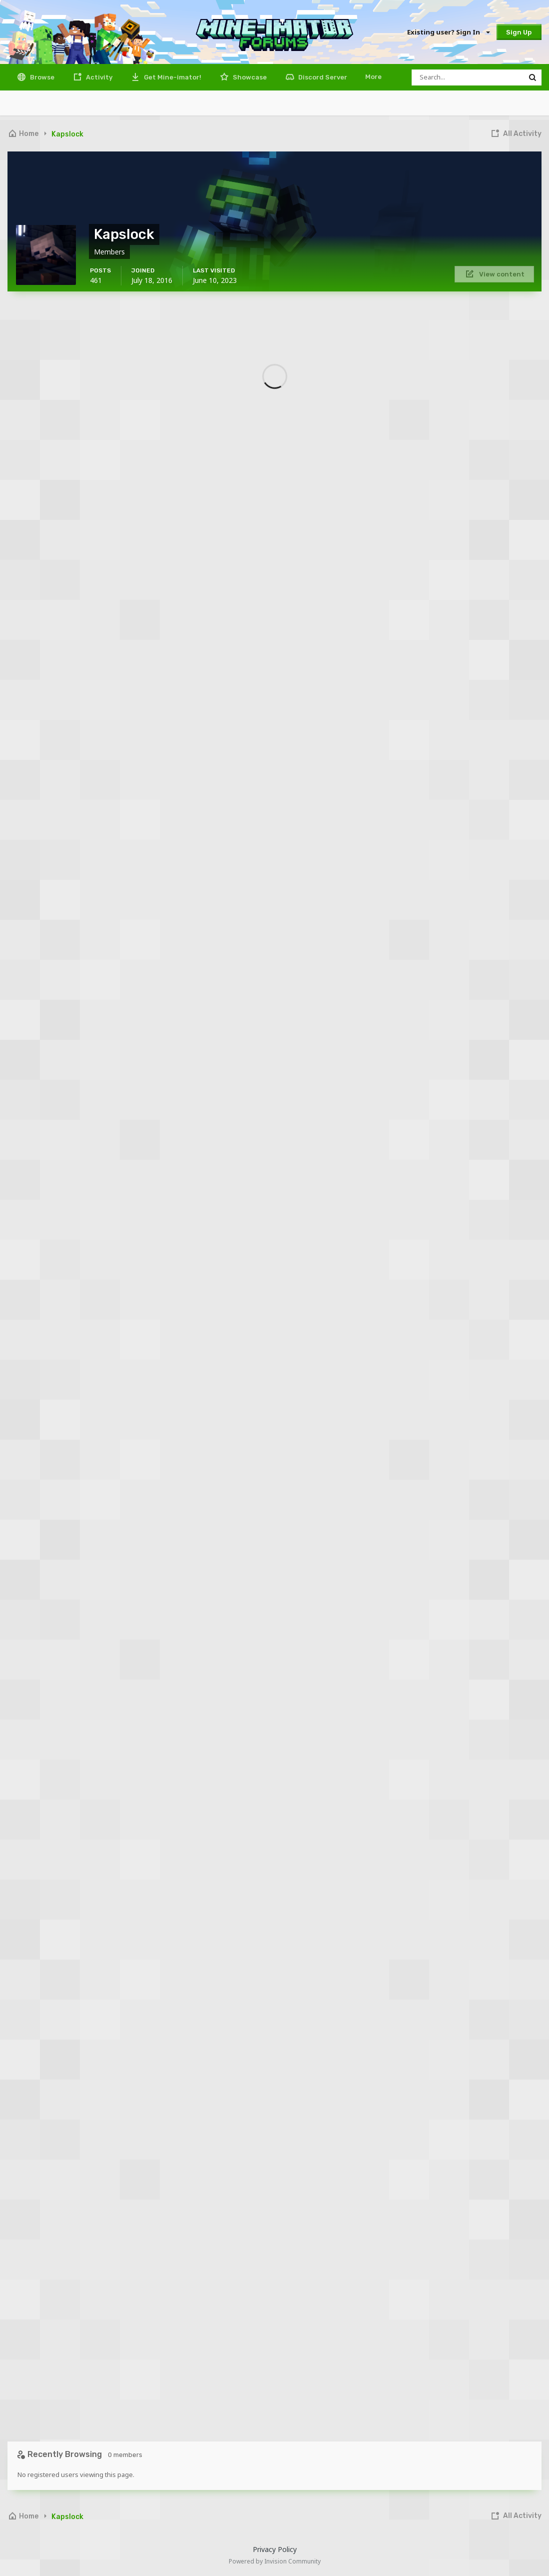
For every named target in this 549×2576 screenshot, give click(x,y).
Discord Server (322, 77)
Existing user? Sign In (448, 31)
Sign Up (519, 32)
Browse (41, 77)
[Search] (468, 77)
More (373, 76)
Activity (98, 77)
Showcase (249, 77)
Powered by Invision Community (275, 2561)
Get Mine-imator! (171, 77)
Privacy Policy (275, 2549)
